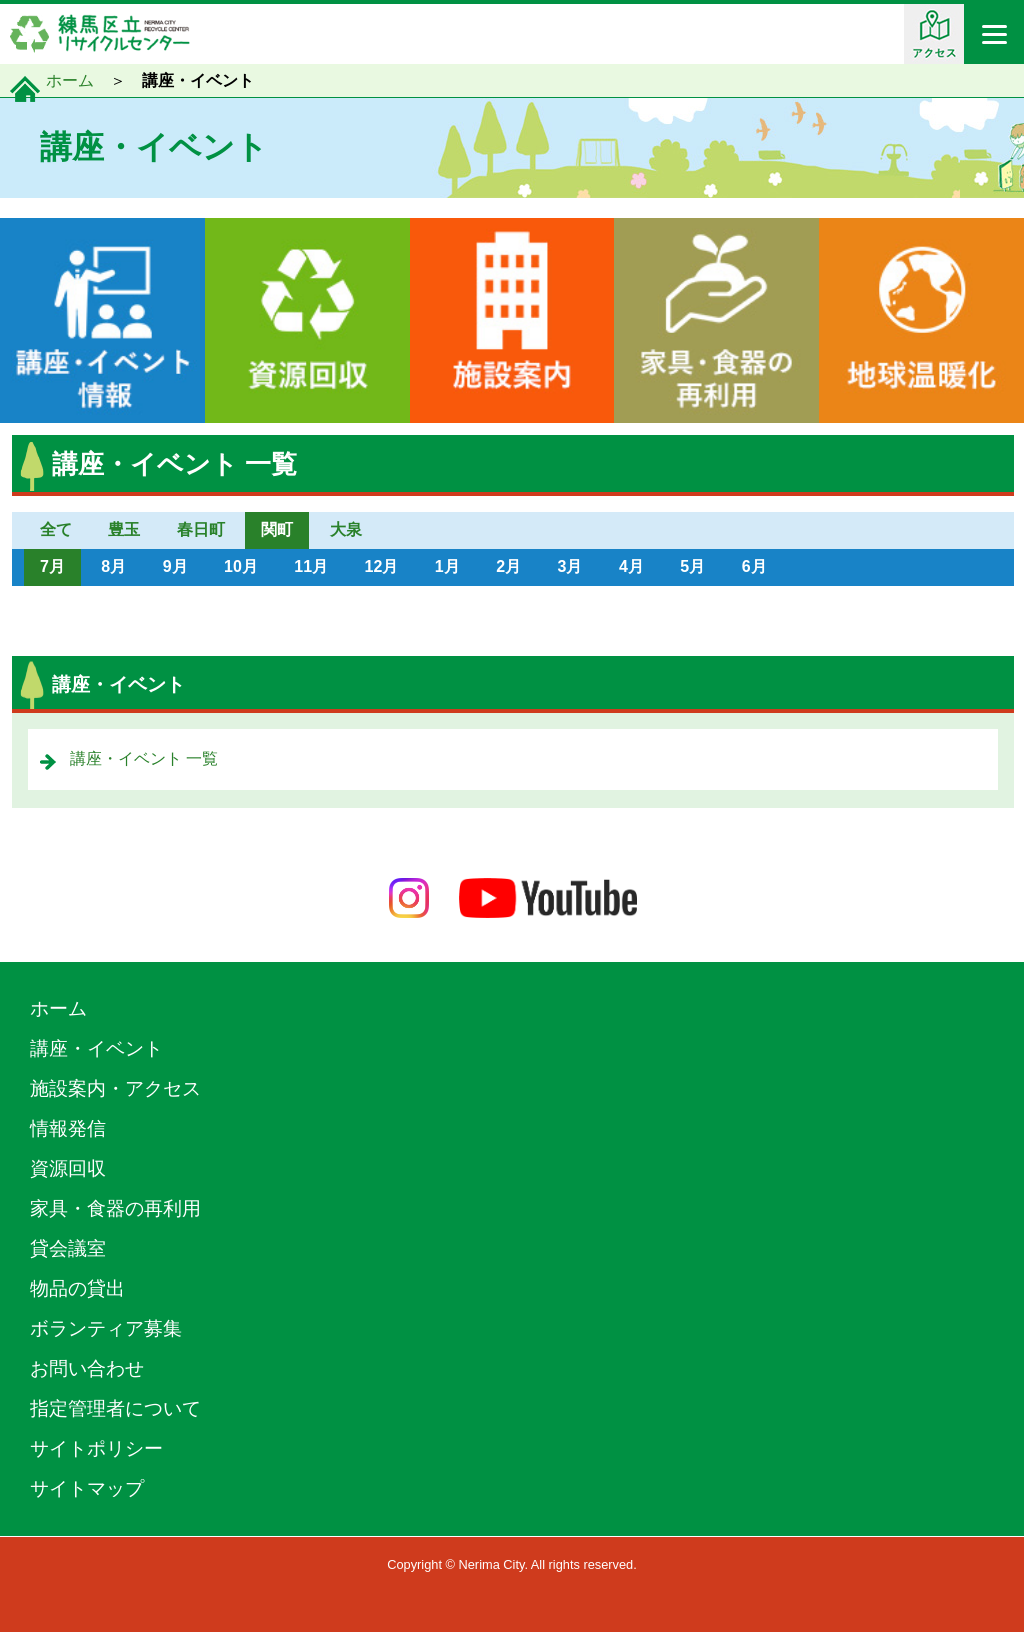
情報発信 (68, 1128)
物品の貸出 (77, 1288)
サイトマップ (87, 1488)
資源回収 (68, 1168)
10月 (241, 566)
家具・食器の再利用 (115, 1208)
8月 (113, 566)
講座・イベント (96, 1048)
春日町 (201, 529)
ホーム (70, 80)
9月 (175, 566)
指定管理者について (115, 1408)
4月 (631, 566)
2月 (508, 566)
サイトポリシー (96, 1448)
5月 (692, 566)
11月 (311, 566)
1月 (447, 566)
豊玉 (124, 529)
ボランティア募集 (106, 1328)
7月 (52, 566)
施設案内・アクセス (115, 1088)
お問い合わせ (87, 1368)
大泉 (346, 529)
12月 (382, 566)
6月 (754, 566)
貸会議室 (68, 1248)
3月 (570, 566)
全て (56, 529)
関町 (277, 529)
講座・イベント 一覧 (144, 758)
